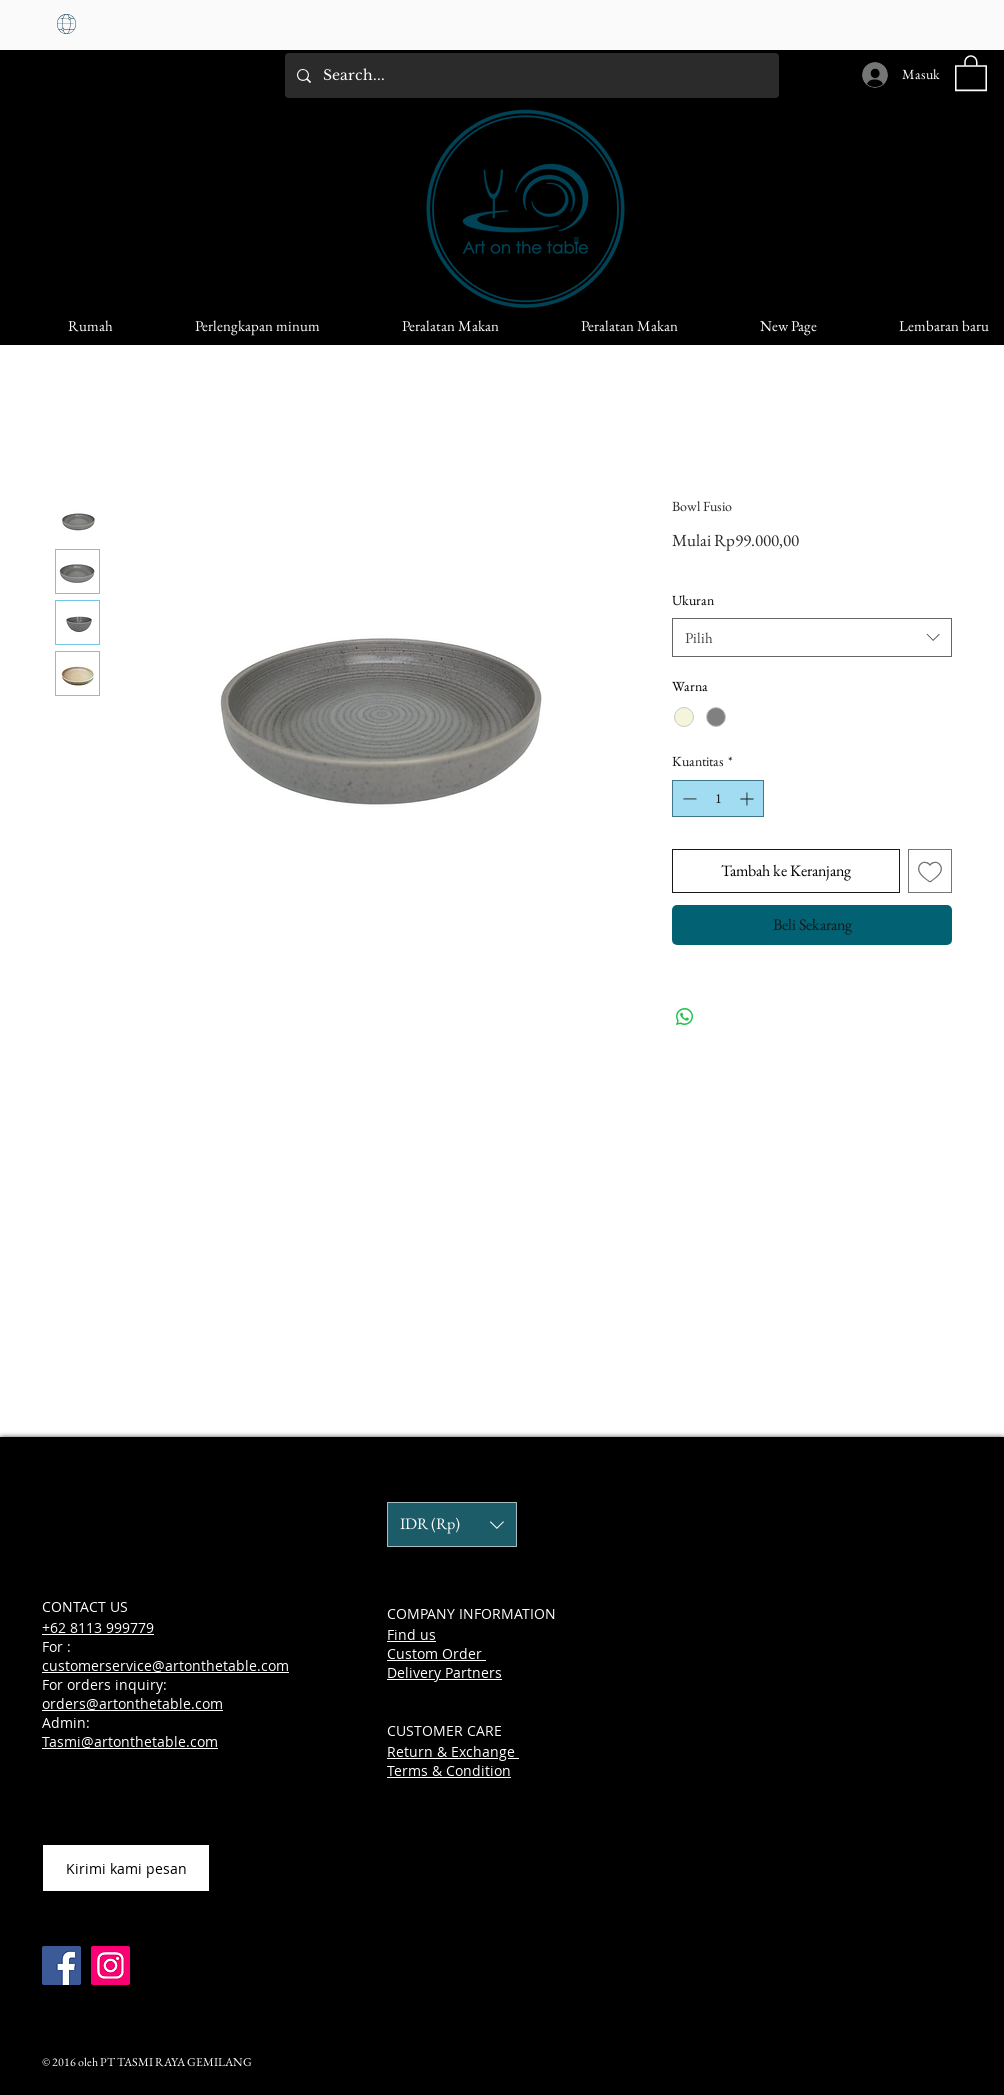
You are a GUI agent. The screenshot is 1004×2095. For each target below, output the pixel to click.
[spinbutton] (718, 798)
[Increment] (748, 798)
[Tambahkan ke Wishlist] (930, 871)
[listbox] (452, 1524)
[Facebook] (61, 1965)
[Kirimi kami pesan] (126, 1868)
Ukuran (693, 600)
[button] (971, 72)
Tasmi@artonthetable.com (130, 1741)
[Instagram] (110, 1965)
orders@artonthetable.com (132, 1703)
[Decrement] (687, 798)
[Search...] (530, 75)
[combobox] (812, 637)
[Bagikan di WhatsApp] (685, 1017)
